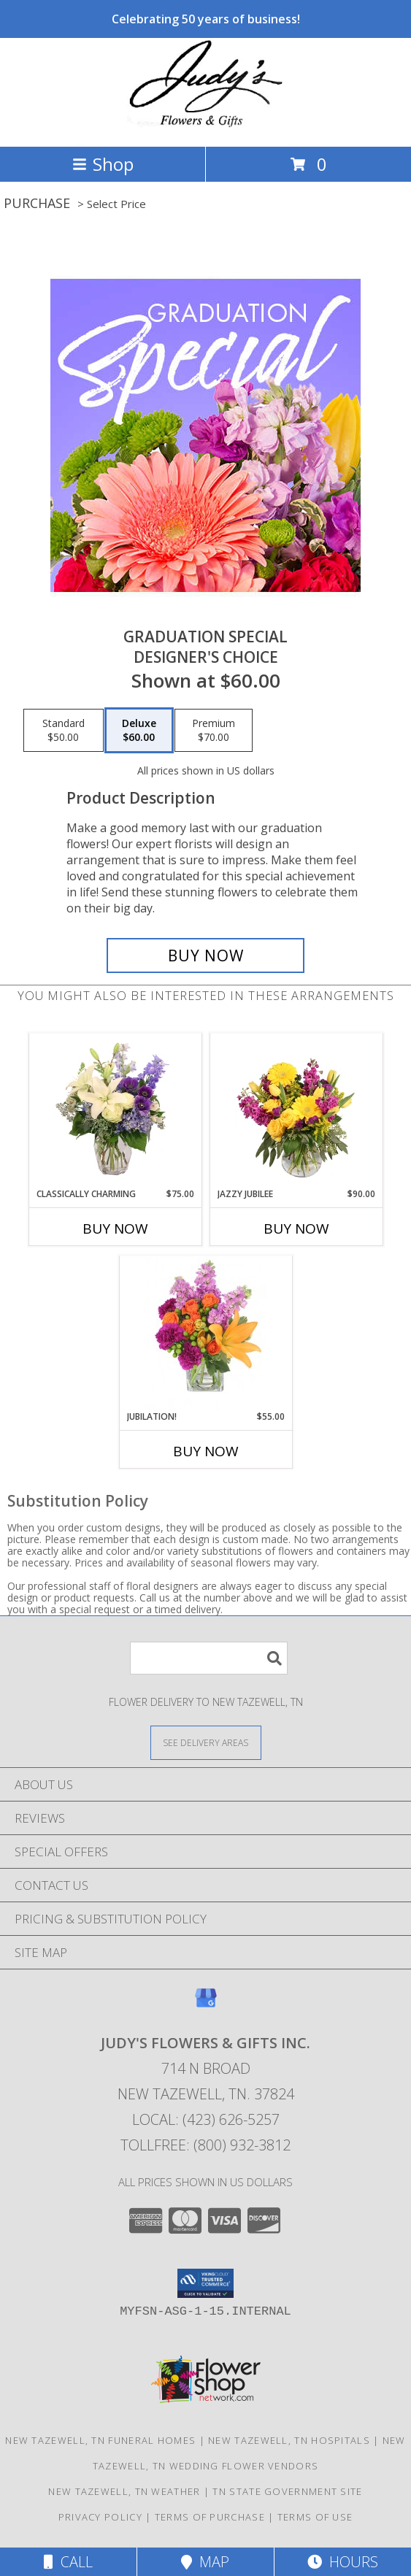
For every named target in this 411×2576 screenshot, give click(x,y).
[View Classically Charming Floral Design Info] (115, 1110)
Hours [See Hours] (342, 2562)
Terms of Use (315, 2516)
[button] (205, 2283)
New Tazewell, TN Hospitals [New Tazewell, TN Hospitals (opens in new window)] (289, 2440)
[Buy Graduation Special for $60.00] (206, 955)
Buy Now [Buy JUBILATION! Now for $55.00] (206, 1451)
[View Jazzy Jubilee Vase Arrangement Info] (296, 1110)
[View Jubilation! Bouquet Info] (205, 1333)
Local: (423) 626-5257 (206, 2119)
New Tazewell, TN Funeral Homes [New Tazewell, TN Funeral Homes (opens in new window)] (100, 2440)
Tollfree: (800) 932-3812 (205, 2145)
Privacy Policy (100, 2516)
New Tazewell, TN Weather (124, 2491)
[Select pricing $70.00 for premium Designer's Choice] (213, 731)
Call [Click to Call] (68, 2562)
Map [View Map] (205, 2562)
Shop (103, 164)
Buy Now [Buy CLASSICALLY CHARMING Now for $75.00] (115, 1228)
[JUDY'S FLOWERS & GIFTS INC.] (206, 125)
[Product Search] (209, 1658)
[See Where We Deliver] (205, 1742)
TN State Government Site (287, 2491)
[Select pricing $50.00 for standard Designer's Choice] (63, 731)
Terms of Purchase (210, 2516)
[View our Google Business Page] (206, 2004)
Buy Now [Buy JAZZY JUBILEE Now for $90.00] (296, 1228)
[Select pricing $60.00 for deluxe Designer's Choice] (139, 731)
